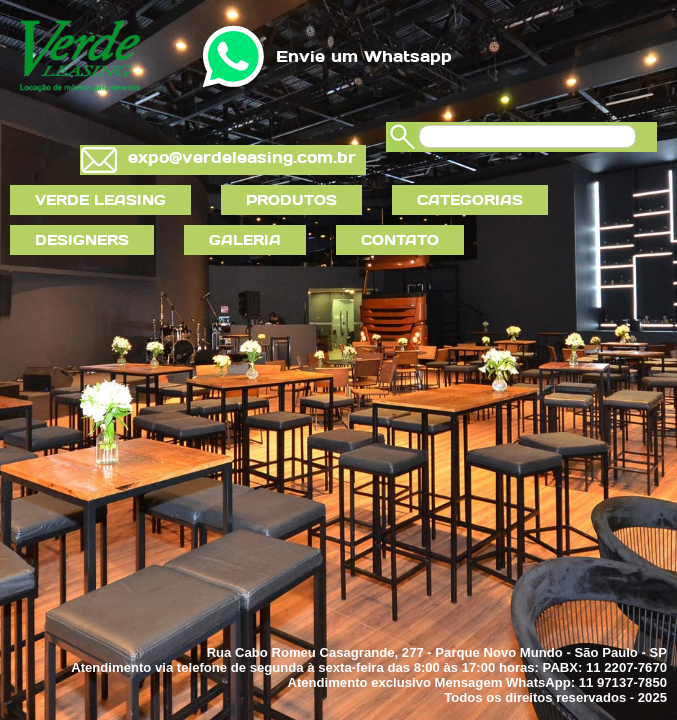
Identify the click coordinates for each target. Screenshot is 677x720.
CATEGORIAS (470, 200)
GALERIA (245, 240)
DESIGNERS (82, 240)
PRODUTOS (291, 200)
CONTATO (400, 240)
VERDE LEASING (100, 200)
